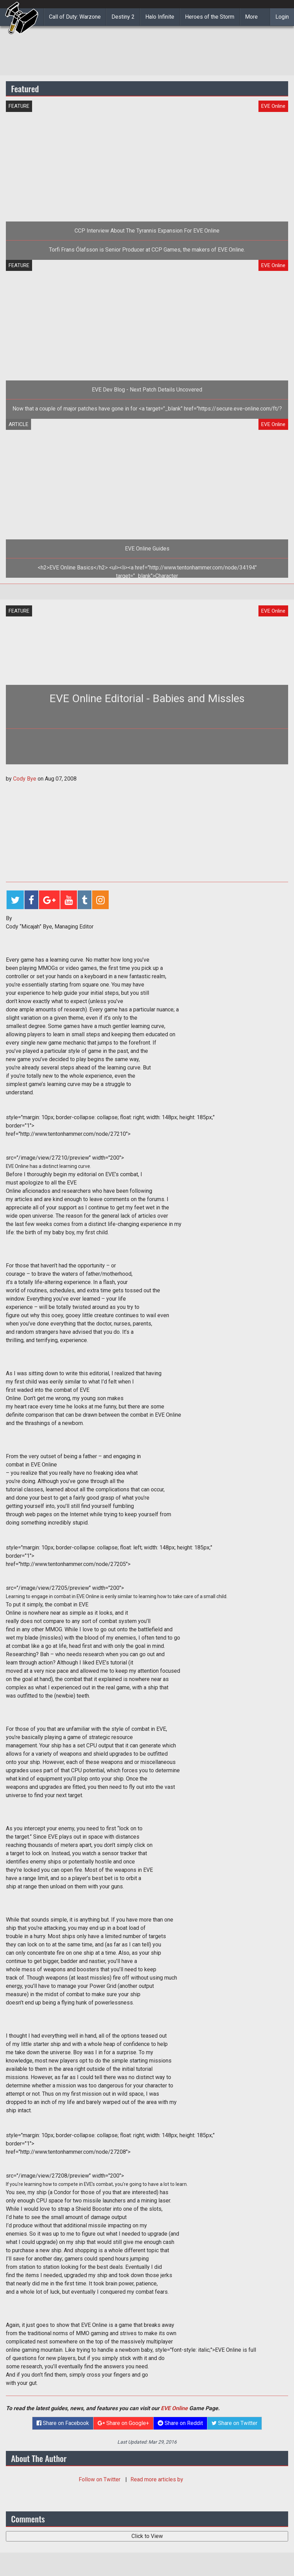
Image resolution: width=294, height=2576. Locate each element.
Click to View (147, 2536)
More (251, 16)
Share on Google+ (123, 2423)
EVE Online (174, 2408)
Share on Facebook (63, 2423)
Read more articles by (156, 2479)
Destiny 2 (123, 16)
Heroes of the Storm (209, 16)
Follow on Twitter (100, 2479)
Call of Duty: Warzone (75, 16)
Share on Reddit (180, 2423)
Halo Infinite (159, 16)
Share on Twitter (234, 2423)
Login (282, 16)
